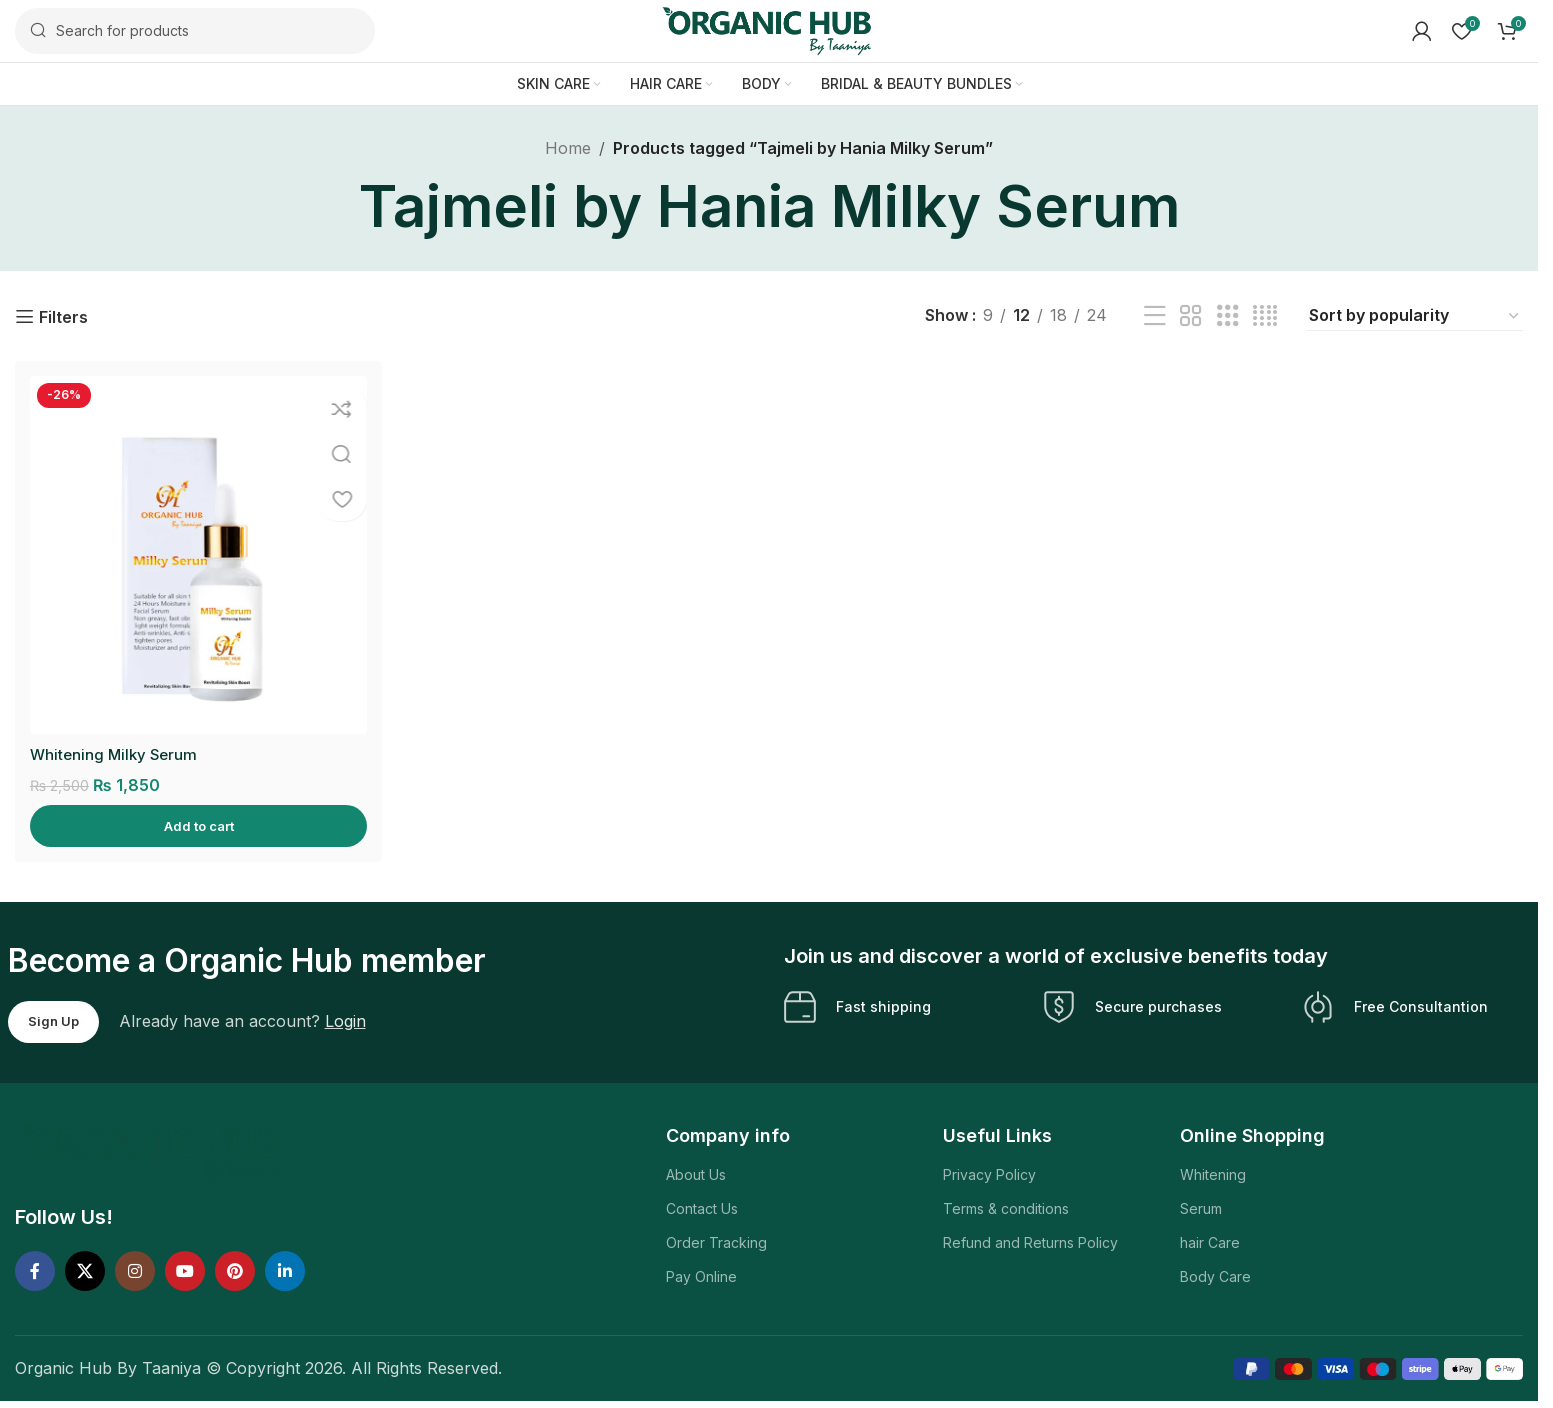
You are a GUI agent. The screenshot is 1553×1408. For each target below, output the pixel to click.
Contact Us (702, 1211)
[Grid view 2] (1191, 324)
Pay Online (701, 1279)
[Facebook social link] (35, 1274)
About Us (696, 1176)
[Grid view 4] (1265, 324)
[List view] (1155, 324)
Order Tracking (716, 1245)
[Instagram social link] (135, 1274)
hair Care (1210, 1245)
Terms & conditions (1006, 1211)
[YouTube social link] (185, 1274)
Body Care (1215, 1279)
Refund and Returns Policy (1030, 1245)
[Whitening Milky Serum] (196, 560)
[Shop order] (1415, 324)
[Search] (195, 35)
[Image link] (153, 1154)
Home (568, 156)
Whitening (1213, 1176)
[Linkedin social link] (285, 1274)
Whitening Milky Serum (116, 756)
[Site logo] (769, 33)
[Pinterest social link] (235, 1274)
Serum (1201, 1211)
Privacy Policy (989, 1176)
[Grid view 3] (1228, 324)
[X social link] (85, 1274)
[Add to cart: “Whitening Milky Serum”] (196, 829)
